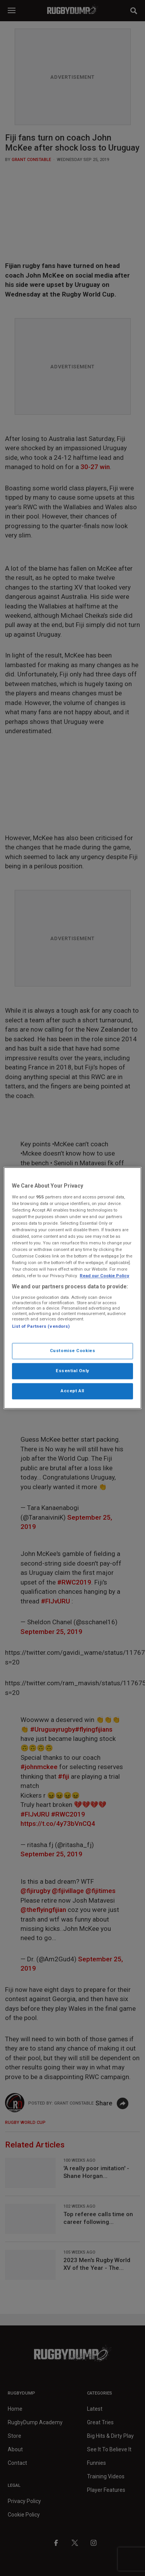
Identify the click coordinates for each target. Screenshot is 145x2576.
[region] (72, 1288)
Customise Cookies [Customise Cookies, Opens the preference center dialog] (73, 1351)
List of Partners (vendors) (41, 1326)
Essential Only (72, 1371)
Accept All (72, 1391)
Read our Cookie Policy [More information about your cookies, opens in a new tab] (104, 1276)
